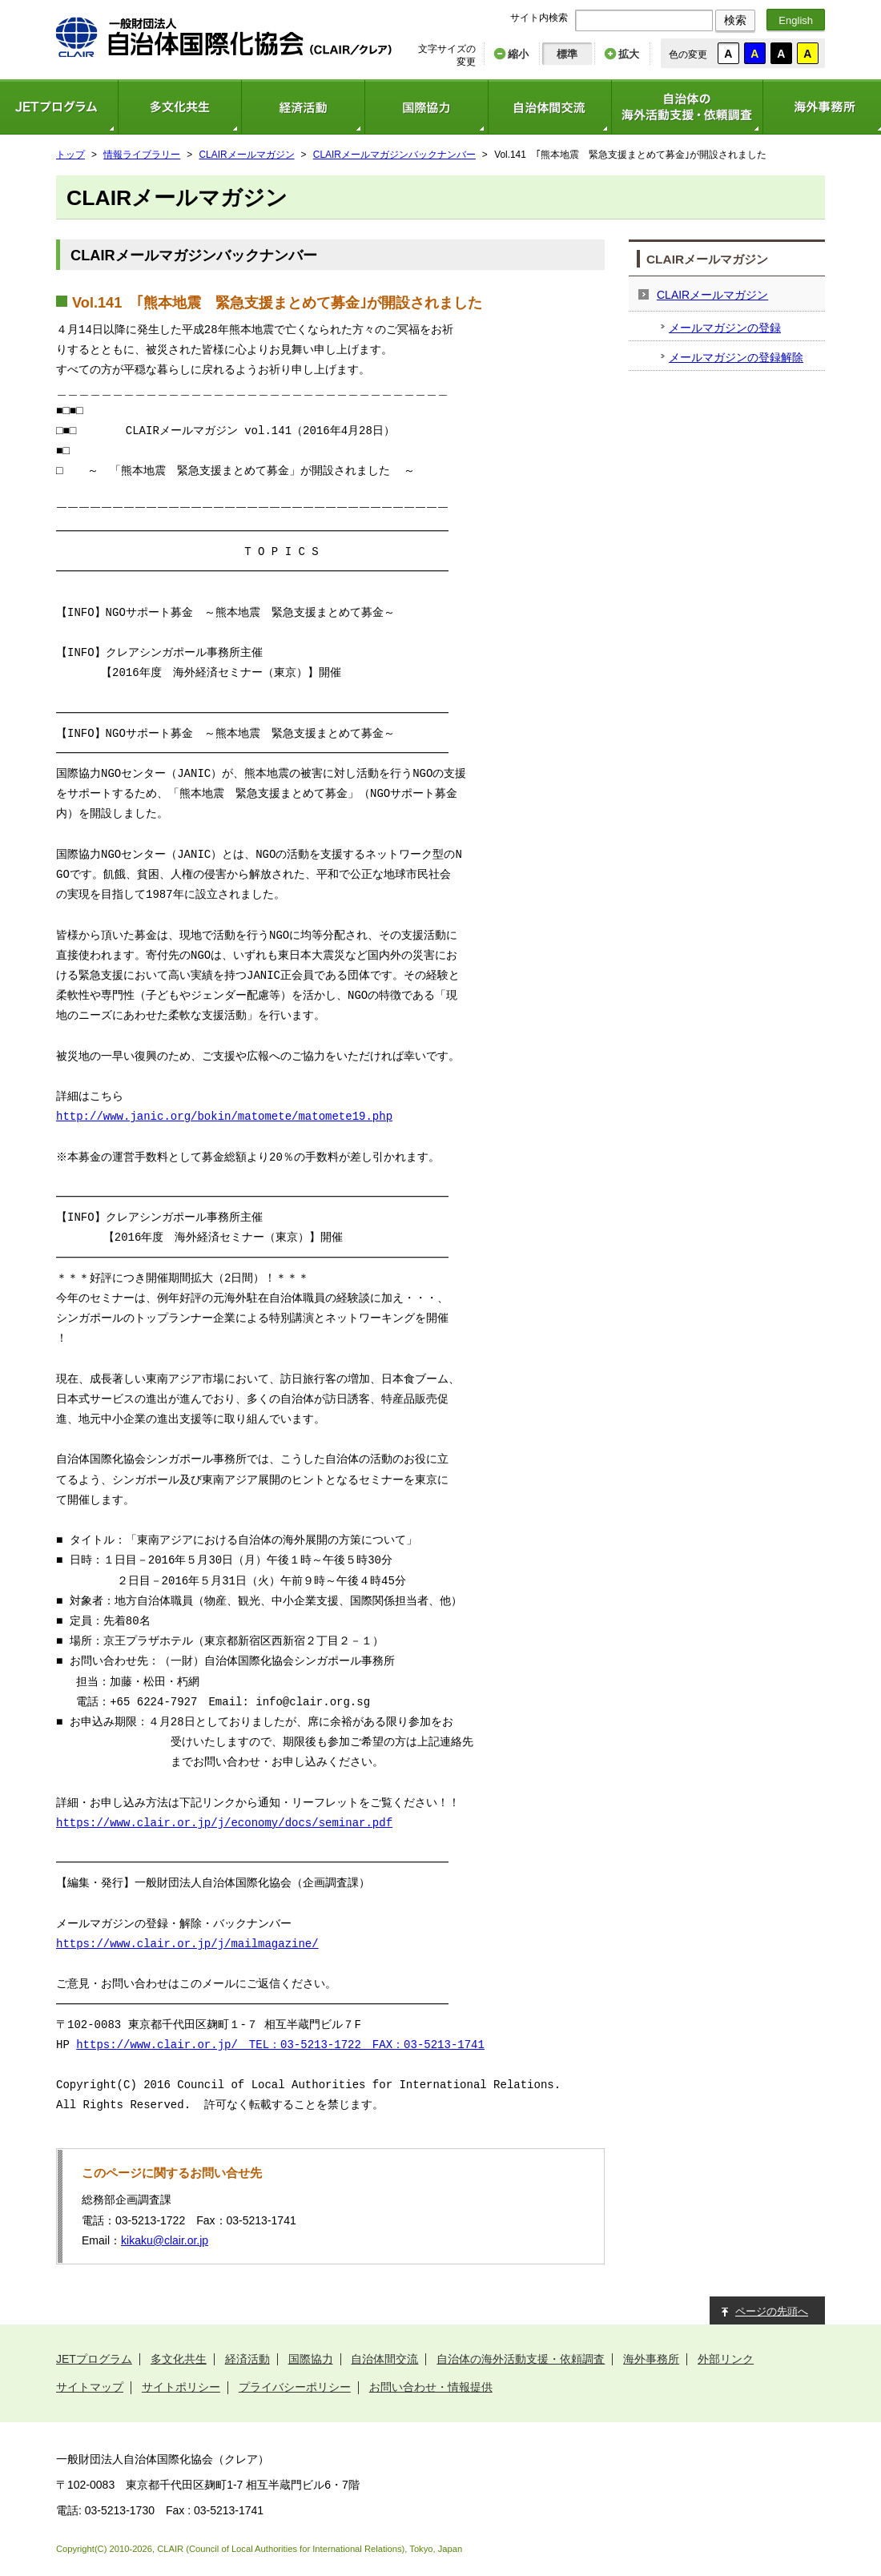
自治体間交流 (549, 107)
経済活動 (302, 107)
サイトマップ (89, 2387)
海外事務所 (651, 2359)
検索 (735, 20)
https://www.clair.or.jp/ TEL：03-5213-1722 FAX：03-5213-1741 (280, 2045)
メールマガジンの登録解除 (736, 357)
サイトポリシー (181, 2387)
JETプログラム (94, 2359)
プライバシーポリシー (295, 2387)
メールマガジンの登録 (725, 327)
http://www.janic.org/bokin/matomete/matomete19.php (224, 1117)
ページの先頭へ (771, 2311)
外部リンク (726, 2359)
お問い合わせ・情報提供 (431, 2387)
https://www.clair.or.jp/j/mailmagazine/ (187, 1944)
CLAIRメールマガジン (247, 154)
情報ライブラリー (141, 154)
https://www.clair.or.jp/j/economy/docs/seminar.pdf (224, 1823)
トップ (70, 154)
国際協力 (426, 107)
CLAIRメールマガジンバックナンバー (394, 154)
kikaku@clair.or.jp (164, 2240)
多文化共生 (179, 107)
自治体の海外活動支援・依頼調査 (686, 107)
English (795, 20)
